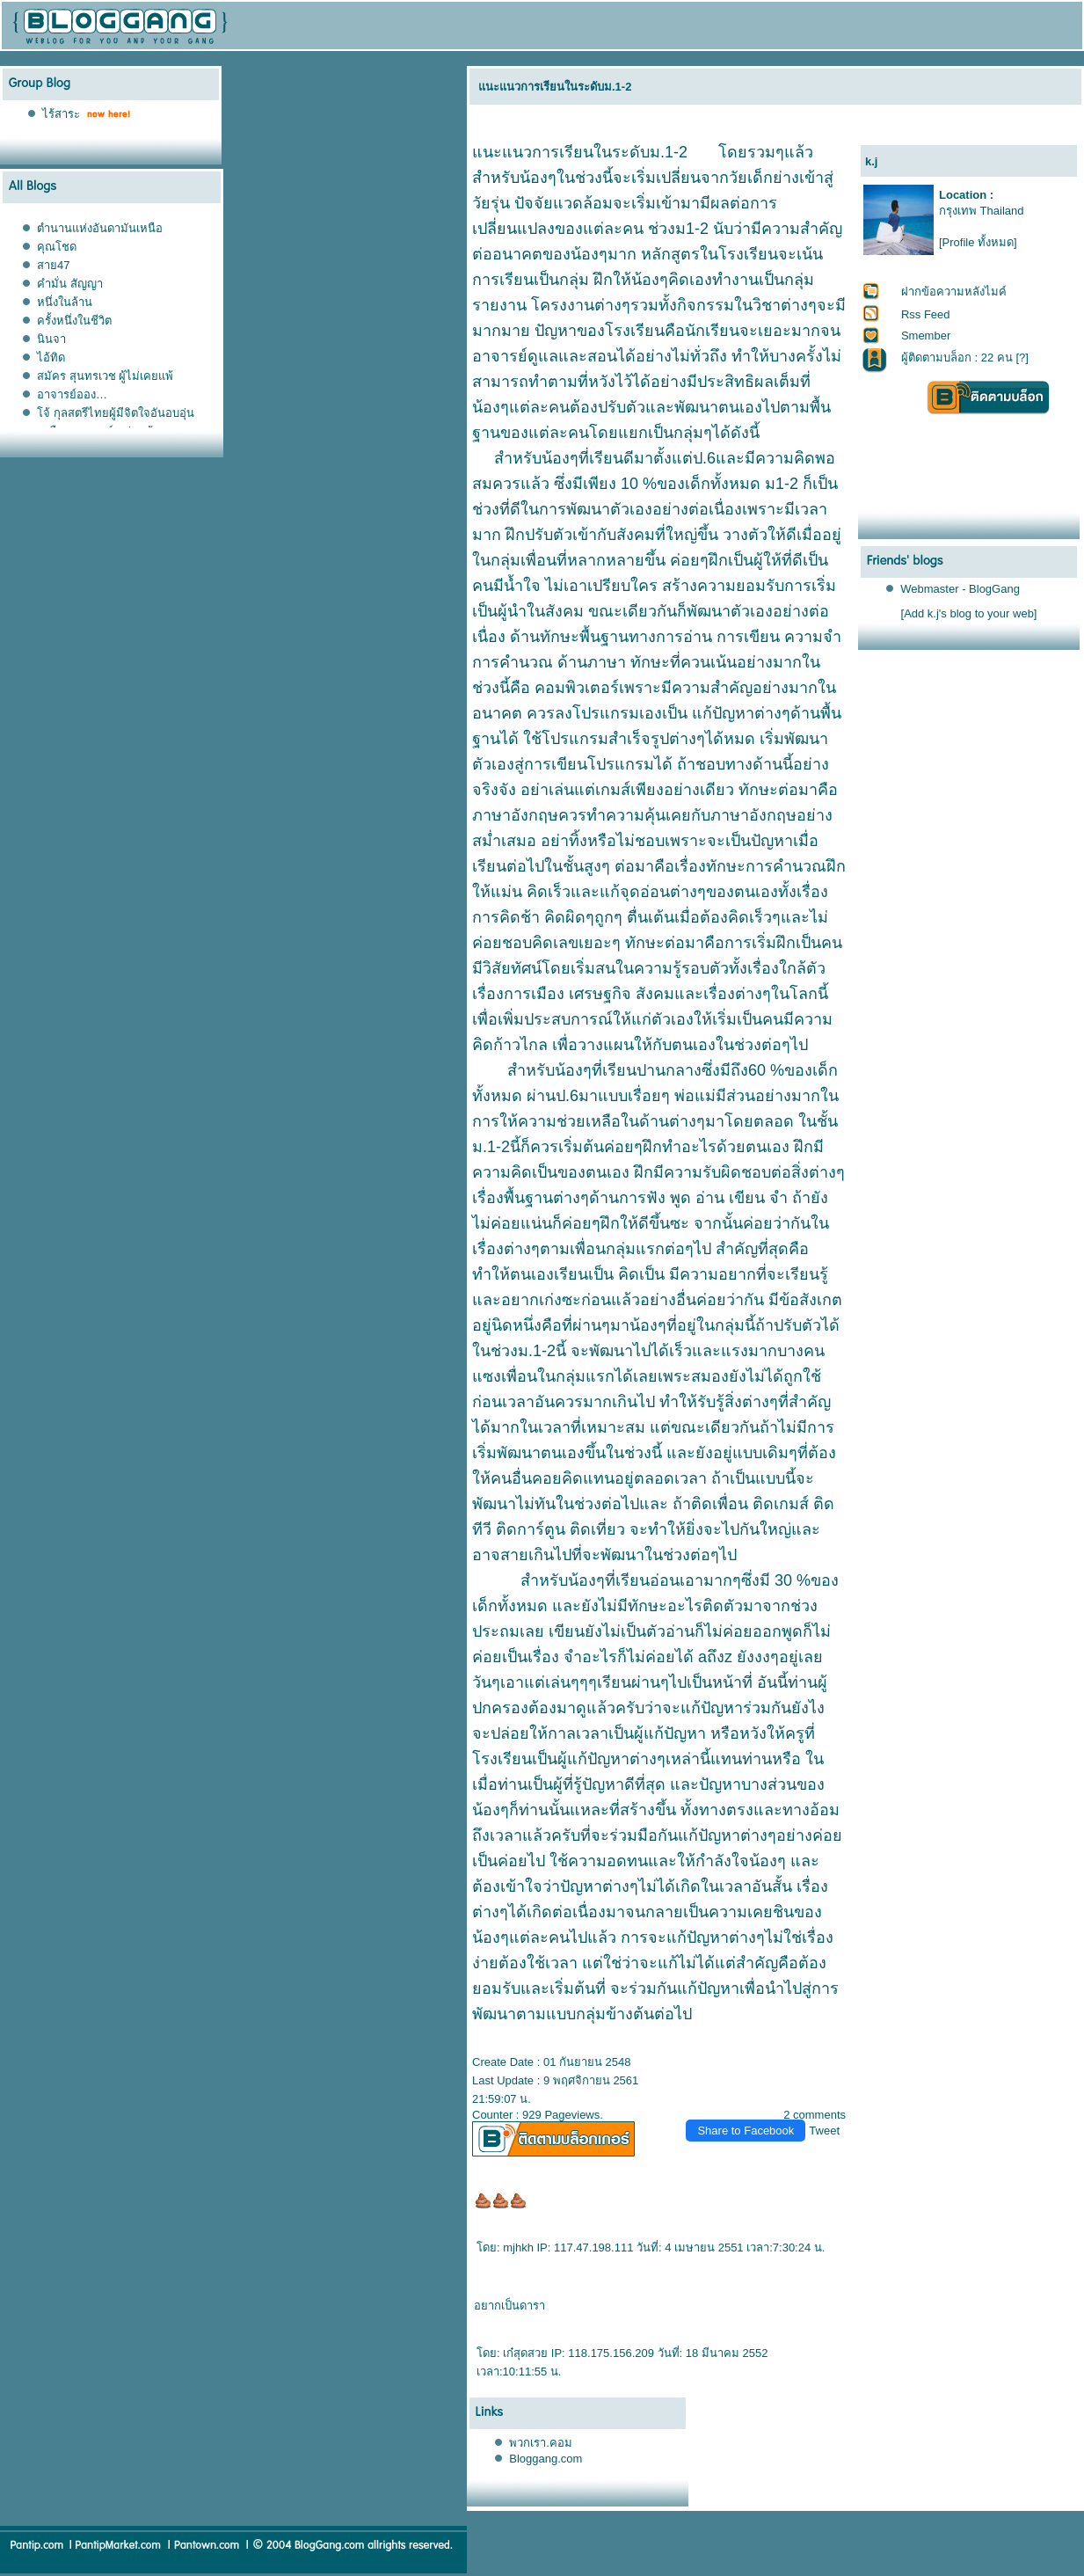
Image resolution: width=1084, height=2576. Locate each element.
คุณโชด (56, 246)
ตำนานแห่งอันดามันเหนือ (100, 228)
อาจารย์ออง (72, 394)
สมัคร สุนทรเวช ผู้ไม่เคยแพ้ (105, 376)
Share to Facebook (745, 2130)
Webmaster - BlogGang (960, 588)
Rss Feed (925, 314)
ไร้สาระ (61, 113)
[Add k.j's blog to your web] (969, 613)
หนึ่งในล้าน (64, 302)
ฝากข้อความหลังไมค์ (954, 291)
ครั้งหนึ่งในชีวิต (74, 320)
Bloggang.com (545, 2458)
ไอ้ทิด (51, 357)
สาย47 (53, 265)
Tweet (824, 2130)
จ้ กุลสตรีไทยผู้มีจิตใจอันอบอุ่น (115, 413)
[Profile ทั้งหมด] (978, 242)
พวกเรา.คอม (540, 2442)
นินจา (51, 339)
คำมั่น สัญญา (70, 283)
